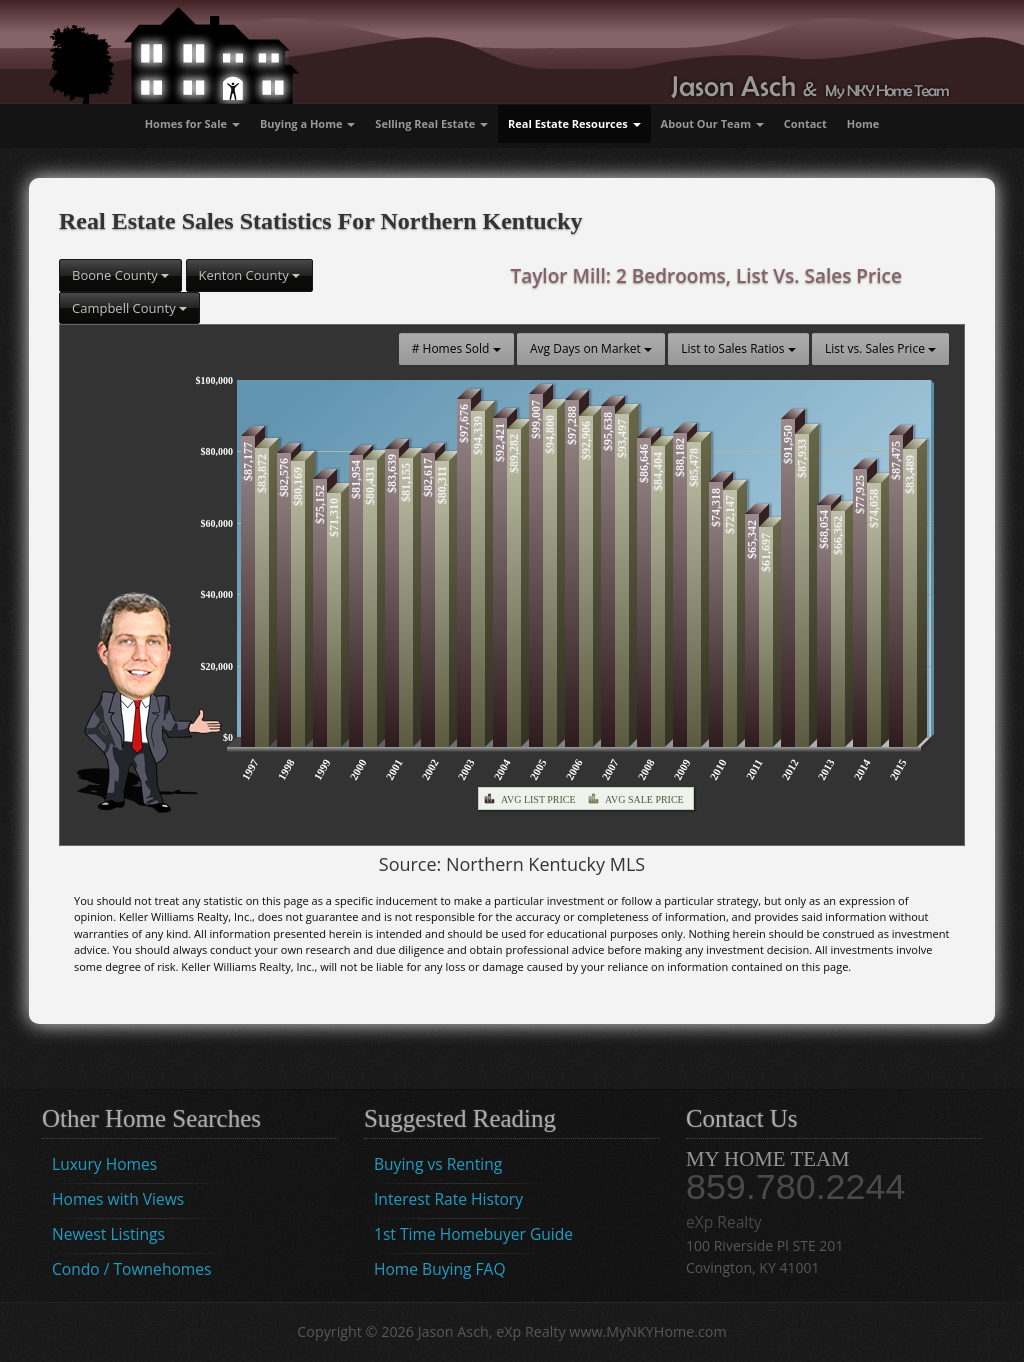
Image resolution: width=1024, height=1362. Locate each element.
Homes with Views (118, 1199)
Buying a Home (307, 123)
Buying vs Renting (438, 1164)
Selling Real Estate (431, 123)
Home (863, 123)
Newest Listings (108, 1234)
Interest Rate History (448, 1199)
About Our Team (712, 123)
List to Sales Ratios (738, 348)
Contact (805, 123)
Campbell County (129, 308)
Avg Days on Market (591, 348)
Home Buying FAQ (440, 1269)
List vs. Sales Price (880, 348)
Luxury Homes (104, 1164)
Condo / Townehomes (131, 1269)
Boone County (120, 275)
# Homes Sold (456, 348)
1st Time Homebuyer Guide (473, 1234)
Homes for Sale (192, 123)
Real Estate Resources (574, 123)
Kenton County (250, 275)
